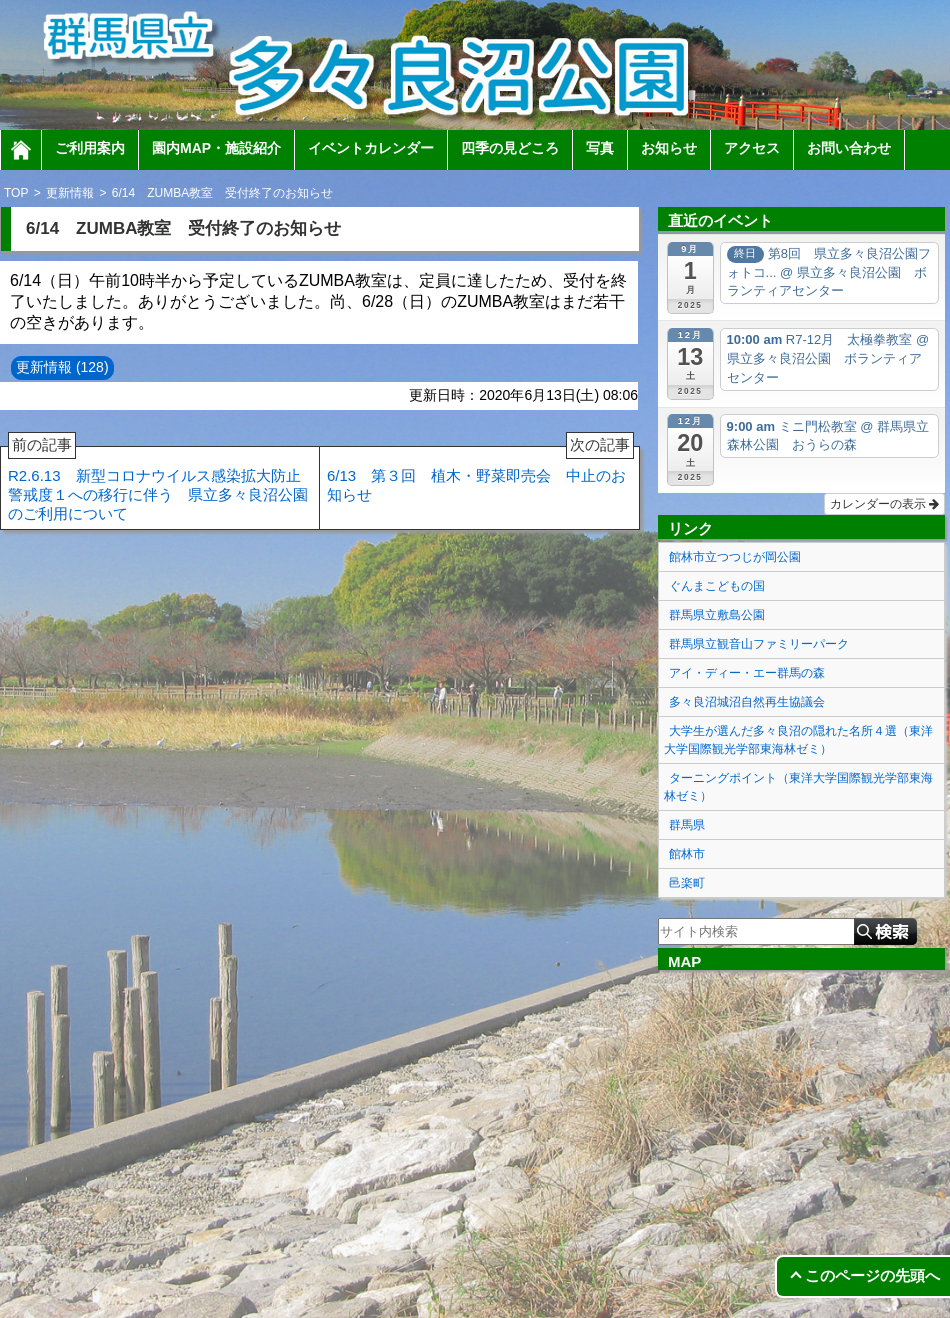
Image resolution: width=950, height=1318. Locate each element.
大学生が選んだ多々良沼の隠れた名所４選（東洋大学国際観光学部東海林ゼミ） (798, 740)
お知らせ (669, 148)
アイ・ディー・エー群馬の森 (747, 673)
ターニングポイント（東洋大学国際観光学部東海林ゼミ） (798, 787)
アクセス (752, 148)
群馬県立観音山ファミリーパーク (759, 644)
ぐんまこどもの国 (717, 586)
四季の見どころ (510, 148)
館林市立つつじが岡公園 (735, 557)
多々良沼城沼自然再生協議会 (747, 702)
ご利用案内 (90, 148)
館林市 (687, 854)
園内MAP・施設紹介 (216, 148)
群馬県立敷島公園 (717, 615)
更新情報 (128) (62, 367)
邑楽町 (687, 883)
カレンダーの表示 (884, 504)
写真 (600, 148)
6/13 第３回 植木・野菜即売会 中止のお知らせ (480, 475)
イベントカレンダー (371, 148)
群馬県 (687, 825)
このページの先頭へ (872, 1275)
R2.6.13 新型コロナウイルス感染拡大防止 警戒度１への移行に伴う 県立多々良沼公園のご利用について (162, 484)
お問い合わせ (849, 148)
